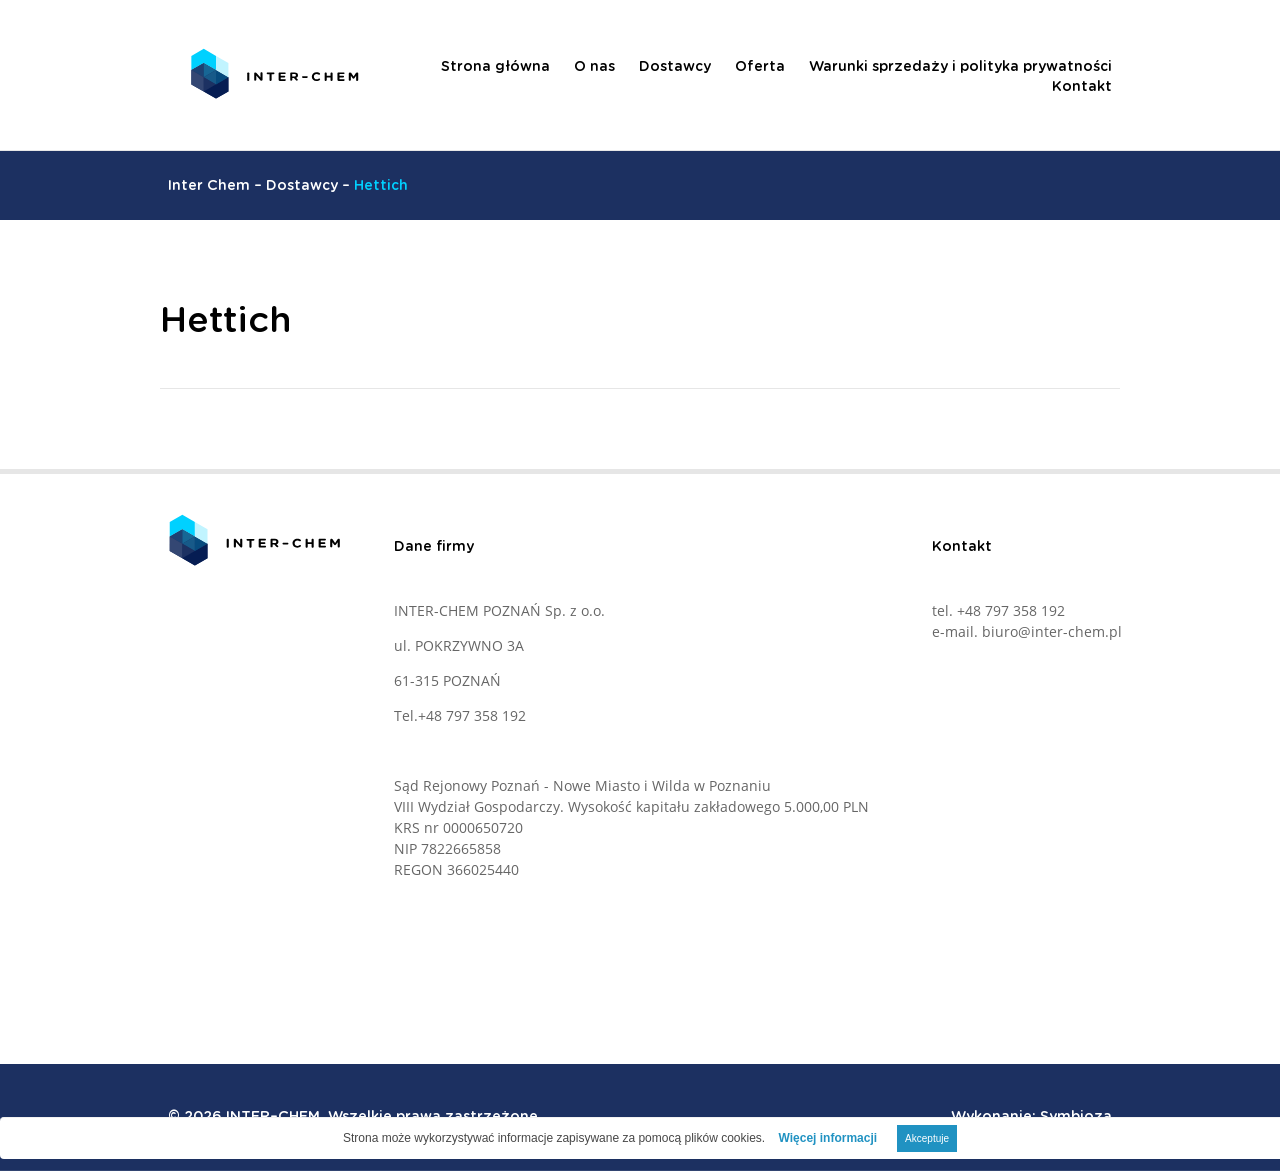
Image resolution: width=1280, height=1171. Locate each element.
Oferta (760, 67)
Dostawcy (675, 67)
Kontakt (1082, 87)
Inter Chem (209, 186)
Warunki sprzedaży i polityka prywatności (960, 67)
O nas (594, 67)
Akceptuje (927, 1138)
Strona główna (495, 67)
